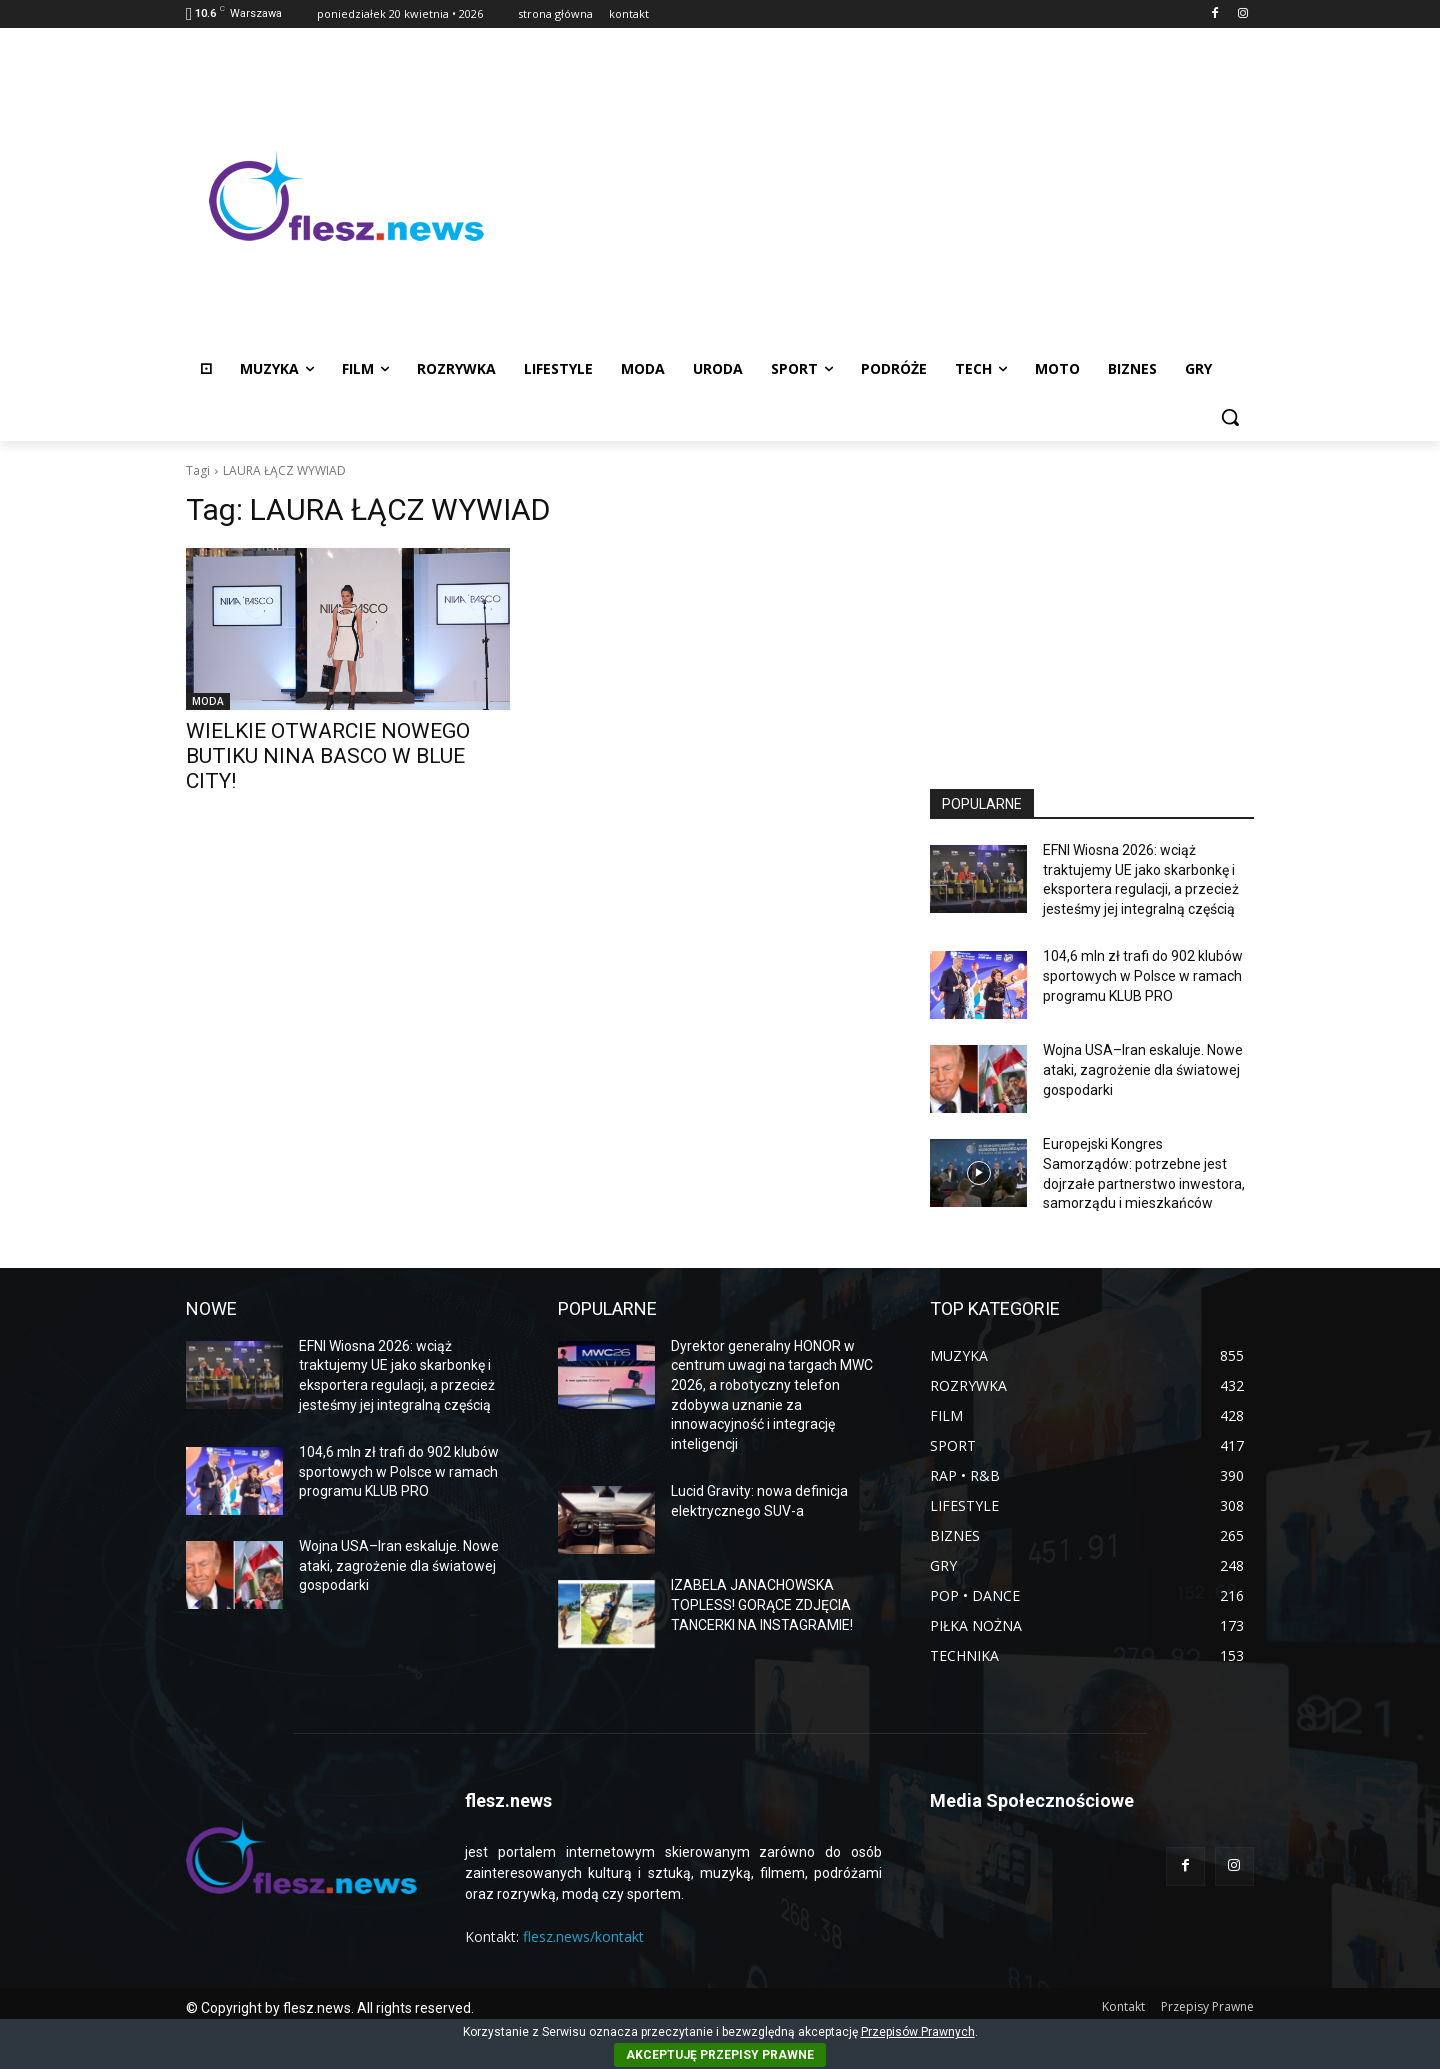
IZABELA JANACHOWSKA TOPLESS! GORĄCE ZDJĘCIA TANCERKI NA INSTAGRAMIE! (762, 1604)
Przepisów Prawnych (918, 2032)
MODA (208, 701)
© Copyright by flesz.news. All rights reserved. (330, 2008)
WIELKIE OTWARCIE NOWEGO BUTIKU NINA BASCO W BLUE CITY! (328, 756)
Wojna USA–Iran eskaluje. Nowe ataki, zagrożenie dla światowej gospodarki (1143, 1069)
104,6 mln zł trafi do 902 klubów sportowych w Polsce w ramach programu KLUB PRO (1143, 975)
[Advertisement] (880, 196)
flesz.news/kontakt (583, 1936)
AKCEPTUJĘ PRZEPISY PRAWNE (720, 2055)
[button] (1230, 417)
